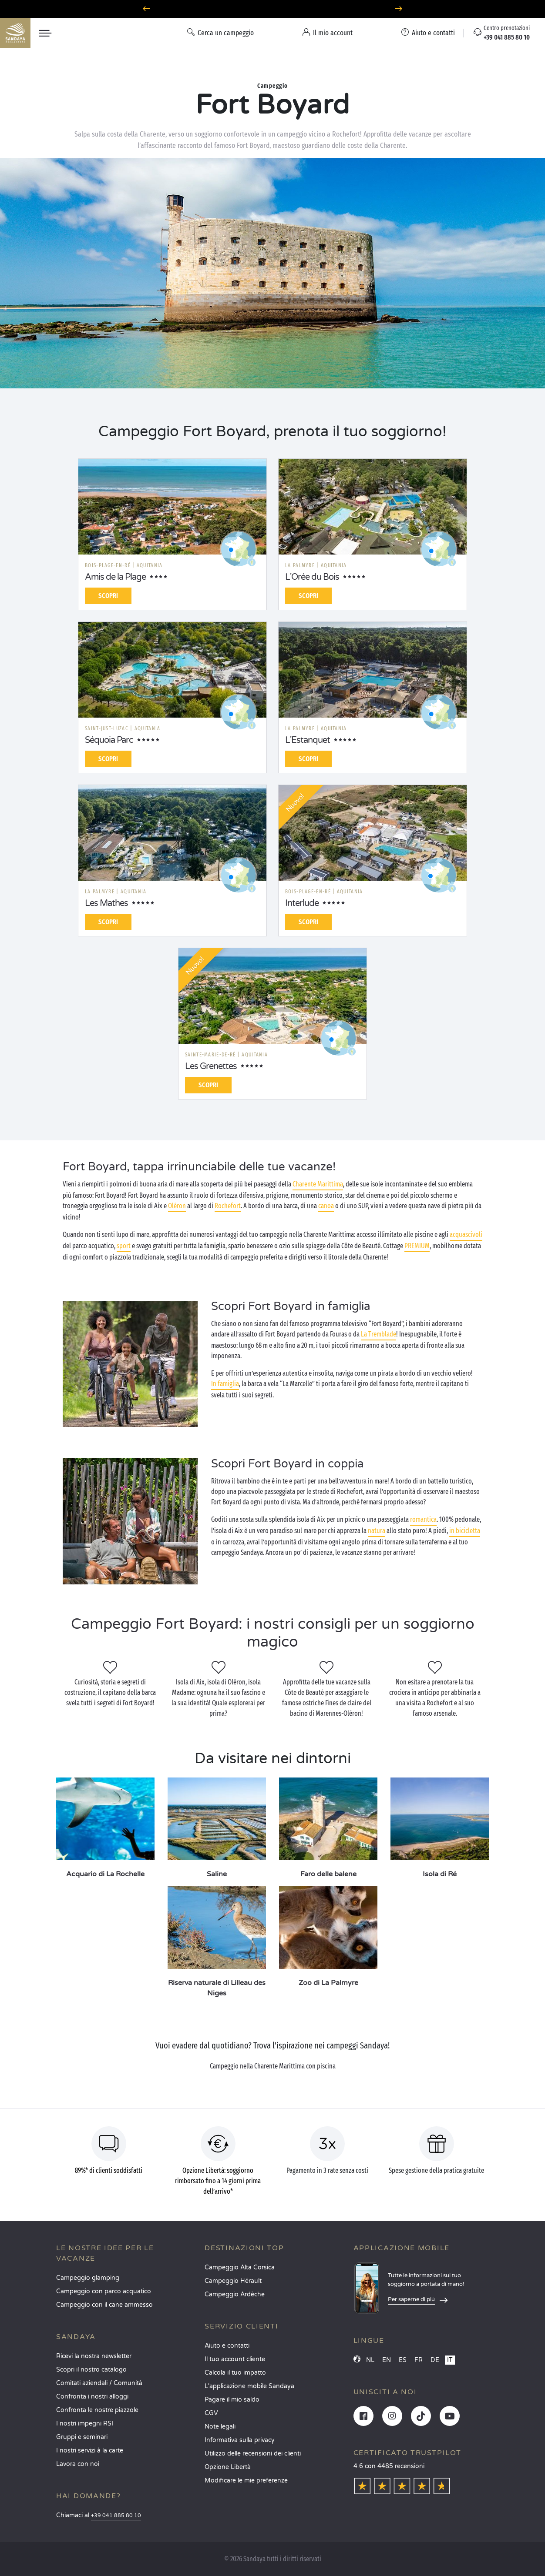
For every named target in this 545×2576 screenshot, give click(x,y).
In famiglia (225, 1384)
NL (370, 2360)
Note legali (220, 2426)
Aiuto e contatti (227, 2345)
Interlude (302, 903)
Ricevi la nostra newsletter (93, 2356)
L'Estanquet (307, 740)
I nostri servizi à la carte (89, 2450)
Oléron (177, 1206)
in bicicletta (464, 1531)
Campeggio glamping (87, 2278)
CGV (211, 2413)
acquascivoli (466, 1234)
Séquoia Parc (109, 740)
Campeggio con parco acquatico (103, 2291)
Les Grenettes (211, 1066)
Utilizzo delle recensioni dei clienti (253, 2453)
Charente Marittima (318, 1184)
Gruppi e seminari (82, 2437)
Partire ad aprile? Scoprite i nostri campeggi (272, 9)
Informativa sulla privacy (240, 2440)
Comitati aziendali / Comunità (99, 2383)
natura (376, 1531)
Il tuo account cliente (235, 2359)
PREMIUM (417, 1246)
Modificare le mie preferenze (246, 2480)
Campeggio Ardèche (235, 2294)
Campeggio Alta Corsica (240, 2267)
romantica (423, 1519)
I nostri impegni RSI (84, 2423)
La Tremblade (378, 1334)
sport (124, 1246)
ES (403, 2360)
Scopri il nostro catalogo (91, 2369)
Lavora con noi (77, 2464)
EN (386, 2360)
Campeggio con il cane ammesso (104, 2305)
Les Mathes (106, 903)
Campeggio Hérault (233, 2281)
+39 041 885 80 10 (116, 2516)
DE (435, 2360)
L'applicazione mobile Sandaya (249, 2386)
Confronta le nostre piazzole (97, 2410)
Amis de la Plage (115, 577)
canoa (326, 1206)
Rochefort (228, 1206)
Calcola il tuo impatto (235, 2372)
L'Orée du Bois (312, 577)
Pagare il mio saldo (232, 2399)
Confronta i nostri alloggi (92, 2396)
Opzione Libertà (228, 2467)
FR (418, 2360)
